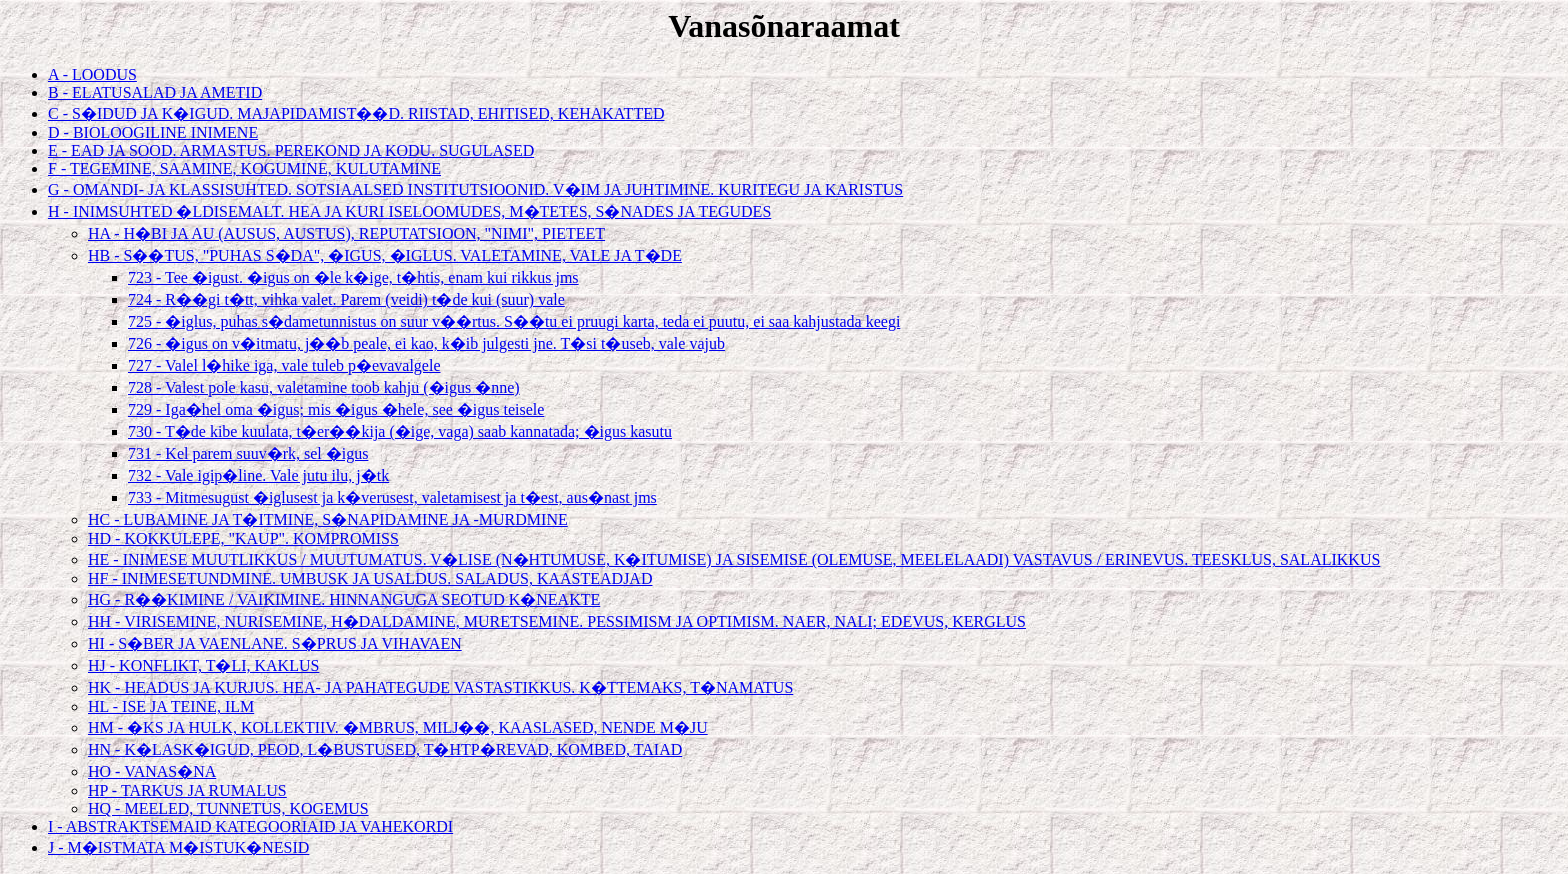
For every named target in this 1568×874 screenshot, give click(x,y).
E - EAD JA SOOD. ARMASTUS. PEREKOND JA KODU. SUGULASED (291, 150)
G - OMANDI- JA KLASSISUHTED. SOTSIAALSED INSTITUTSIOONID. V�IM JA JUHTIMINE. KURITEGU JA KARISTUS (475, 189)
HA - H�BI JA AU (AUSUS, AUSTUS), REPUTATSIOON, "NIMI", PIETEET (346, 233)
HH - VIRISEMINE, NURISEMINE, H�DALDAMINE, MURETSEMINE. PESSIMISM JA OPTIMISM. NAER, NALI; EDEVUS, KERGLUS (557, 621)
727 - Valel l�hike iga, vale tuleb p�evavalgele (284, 365)
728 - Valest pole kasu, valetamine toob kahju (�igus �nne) (324, 387)
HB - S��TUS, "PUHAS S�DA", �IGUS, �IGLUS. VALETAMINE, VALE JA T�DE (385, 255)
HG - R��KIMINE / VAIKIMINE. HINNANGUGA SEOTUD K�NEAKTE (344, 599)
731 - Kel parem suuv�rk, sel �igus (248, 453)
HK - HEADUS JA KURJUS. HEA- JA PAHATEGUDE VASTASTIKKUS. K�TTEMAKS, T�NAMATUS (440, 687)
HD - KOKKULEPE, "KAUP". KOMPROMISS (243, 538)
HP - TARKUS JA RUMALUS (187, 790)
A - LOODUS (92, 74)
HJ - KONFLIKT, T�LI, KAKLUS (203, 665)
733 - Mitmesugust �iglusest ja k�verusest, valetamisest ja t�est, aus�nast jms (392, 497)
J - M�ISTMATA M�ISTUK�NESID (178, 847)
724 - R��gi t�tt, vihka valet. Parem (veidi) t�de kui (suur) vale (346, 299)
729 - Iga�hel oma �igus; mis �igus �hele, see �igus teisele (336, 409)
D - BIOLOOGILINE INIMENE (153, 132)
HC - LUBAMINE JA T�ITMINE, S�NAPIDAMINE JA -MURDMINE (328, 519)
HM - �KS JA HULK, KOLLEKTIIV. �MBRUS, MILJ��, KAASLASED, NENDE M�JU (398, 727)
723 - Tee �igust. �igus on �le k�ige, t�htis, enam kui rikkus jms (353, 277)
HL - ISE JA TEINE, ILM (171, 706)
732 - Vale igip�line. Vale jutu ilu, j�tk (258, 475)
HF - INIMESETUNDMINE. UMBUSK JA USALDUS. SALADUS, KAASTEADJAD (370, 578)
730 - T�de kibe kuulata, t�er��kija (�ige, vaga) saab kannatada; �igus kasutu (400, 431)
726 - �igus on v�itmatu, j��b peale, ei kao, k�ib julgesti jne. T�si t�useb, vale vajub (426, 343)
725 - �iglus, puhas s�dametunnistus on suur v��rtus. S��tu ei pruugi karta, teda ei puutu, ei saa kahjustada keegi (514, 321)
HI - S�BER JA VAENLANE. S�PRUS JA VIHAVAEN (275, 643)
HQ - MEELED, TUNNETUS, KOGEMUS (228, 808)
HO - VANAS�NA (152, 771)
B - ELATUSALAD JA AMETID (155, 92)
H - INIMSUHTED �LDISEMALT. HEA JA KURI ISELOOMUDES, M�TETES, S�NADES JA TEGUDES (409, 211)
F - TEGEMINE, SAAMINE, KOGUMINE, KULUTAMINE (244, 168)
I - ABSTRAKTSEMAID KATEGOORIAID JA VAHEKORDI (250, 826)
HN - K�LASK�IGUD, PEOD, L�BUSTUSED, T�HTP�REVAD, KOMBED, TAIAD (385, 749)
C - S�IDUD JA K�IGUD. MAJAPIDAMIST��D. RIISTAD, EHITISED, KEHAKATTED (356, 113)
